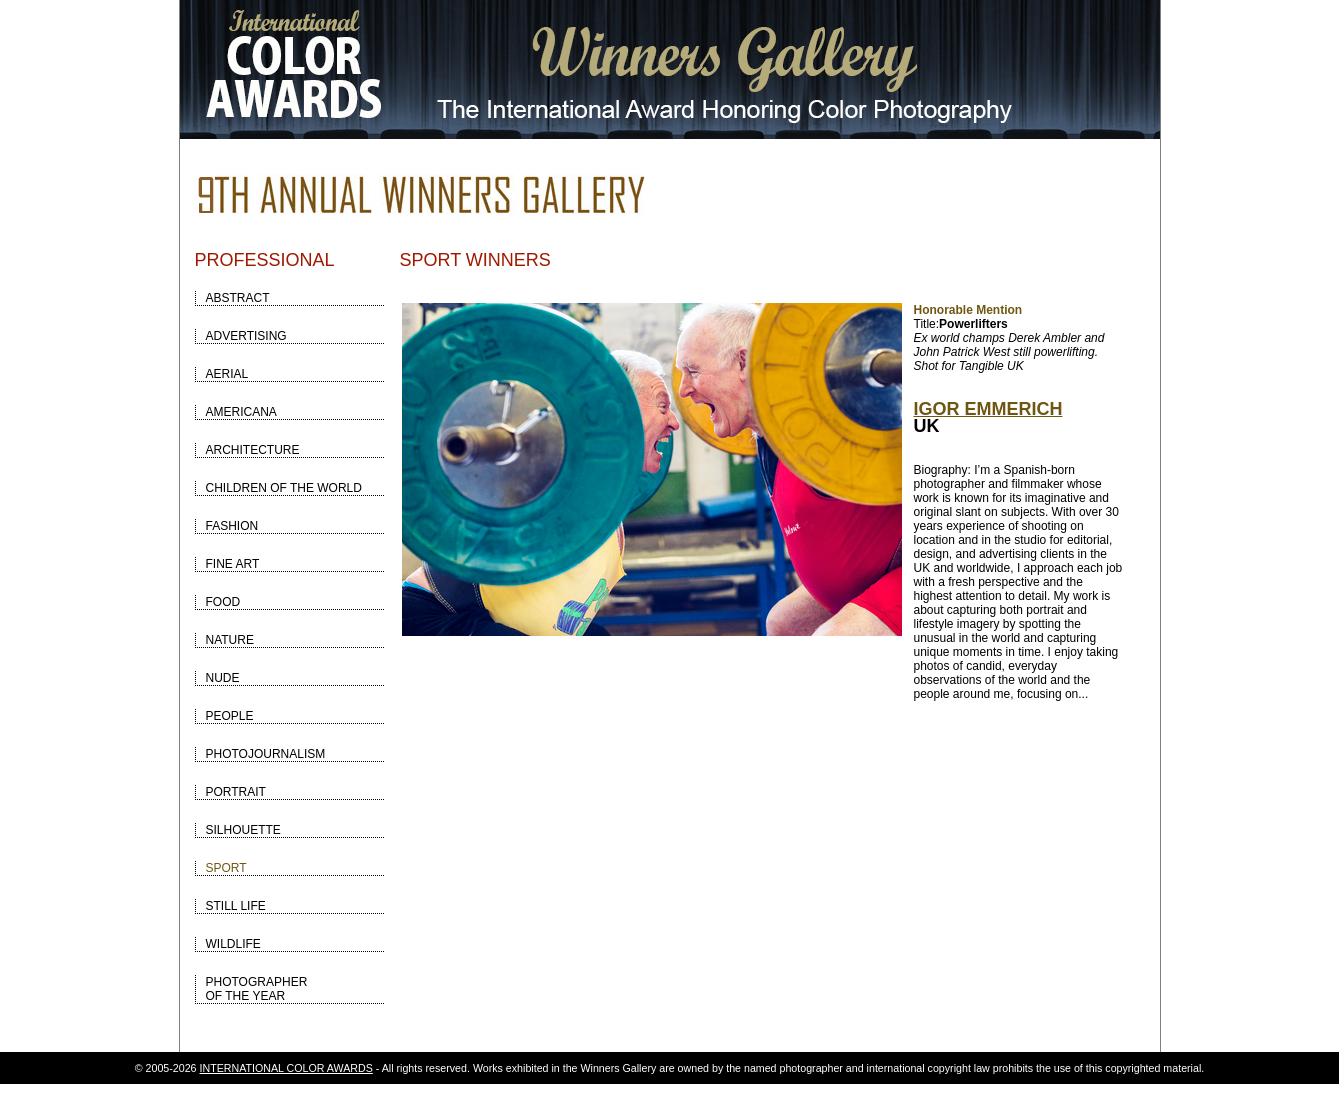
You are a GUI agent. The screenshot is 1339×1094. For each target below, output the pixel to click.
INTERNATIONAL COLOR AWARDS (286, 1068)
